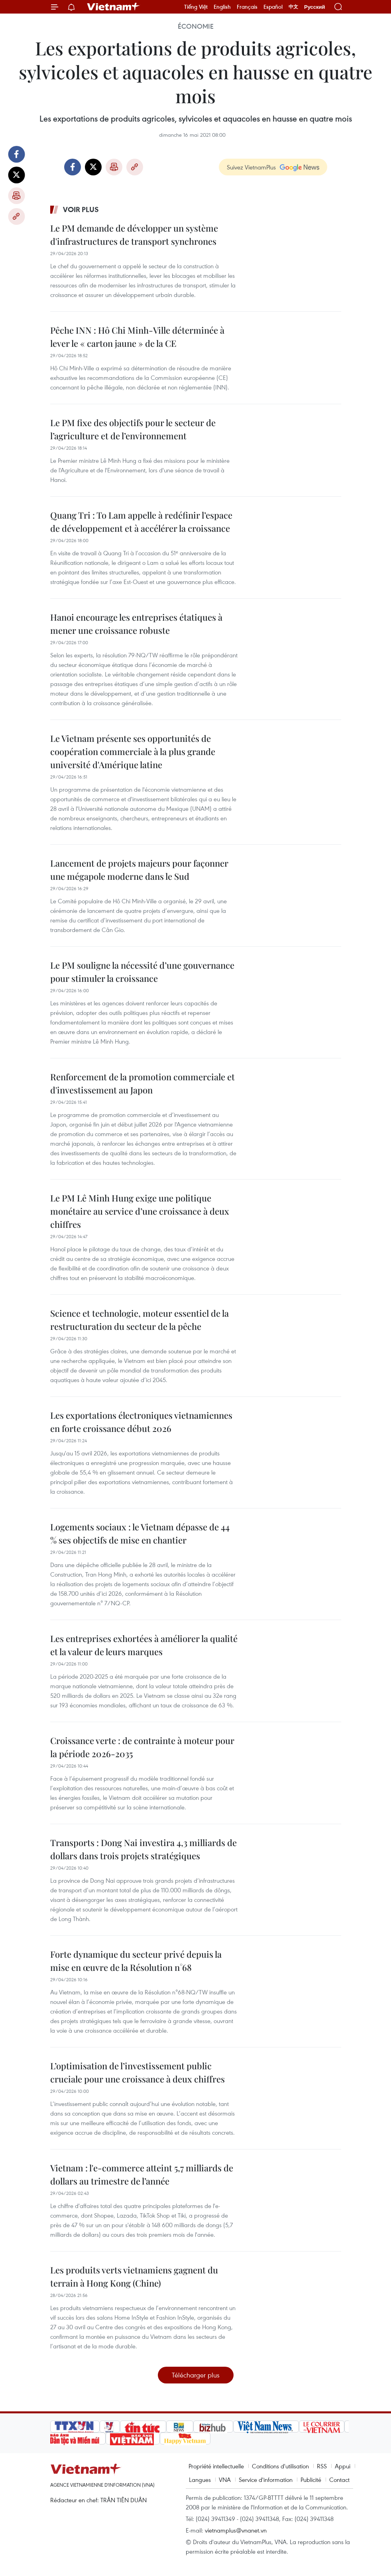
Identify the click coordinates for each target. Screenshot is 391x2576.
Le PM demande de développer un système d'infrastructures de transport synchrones (134, 234)
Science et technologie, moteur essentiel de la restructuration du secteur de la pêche (139, 1319)
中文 (293, 7)
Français (247, 6)
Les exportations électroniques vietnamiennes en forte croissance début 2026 (141, 1421)
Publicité (311, 2480)
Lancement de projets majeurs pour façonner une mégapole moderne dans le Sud (139, 869)
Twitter (16, 175)
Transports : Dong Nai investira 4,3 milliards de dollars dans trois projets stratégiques (143, 1849)
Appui (342, 2466)
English (222, 6)
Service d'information (266, 2480)
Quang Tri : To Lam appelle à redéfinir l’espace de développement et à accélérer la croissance (141, 521)
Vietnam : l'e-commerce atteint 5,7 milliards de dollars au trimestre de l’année (141, 2174)
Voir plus (81, 209)
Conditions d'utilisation (280, 2466)
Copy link (16, 216)
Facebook (16, 154)
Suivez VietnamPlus (251, 167)
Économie (196, 26)
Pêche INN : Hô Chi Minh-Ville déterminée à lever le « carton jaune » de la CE (137, 336)
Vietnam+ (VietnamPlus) (113, 7)
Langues (200, 2480)
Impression (16, 195)
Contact (339, 2480)
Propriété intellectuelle (216, 2466)
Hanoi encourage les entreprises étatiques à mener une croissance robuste (136, 623)
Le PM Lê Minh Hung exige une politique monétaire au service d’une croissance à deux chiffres (139, 1211)
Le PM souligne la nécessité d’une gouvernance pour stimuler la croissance (142, 971)
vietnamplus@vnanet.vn (236, 2530)
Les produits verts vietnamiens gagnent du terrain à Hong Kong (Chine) (134, 2276)
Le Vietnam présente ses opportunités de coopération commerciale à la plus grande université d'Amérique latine (132, 751)
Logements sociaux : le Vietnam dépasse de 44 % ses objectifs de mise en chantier (140, 1533)
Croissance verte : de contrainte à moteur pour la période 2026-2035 (142, 1747)
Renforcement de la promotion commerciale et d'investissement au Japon (142, 1083)
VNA (225, 2480)
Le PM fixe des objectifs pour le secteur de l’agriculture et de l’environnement (133, 429)
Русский (314, 7)
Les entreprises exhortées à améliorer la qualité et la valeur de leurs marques (144, 1645)
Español (273, 6)
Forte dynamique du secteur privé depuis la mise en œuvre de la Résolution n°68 (136, 1960)
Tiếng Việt (196, 6)
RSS (322, 2466)
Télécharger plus (196, 2374)
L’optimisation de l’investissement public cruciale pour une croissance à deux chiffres (137, 2072)
